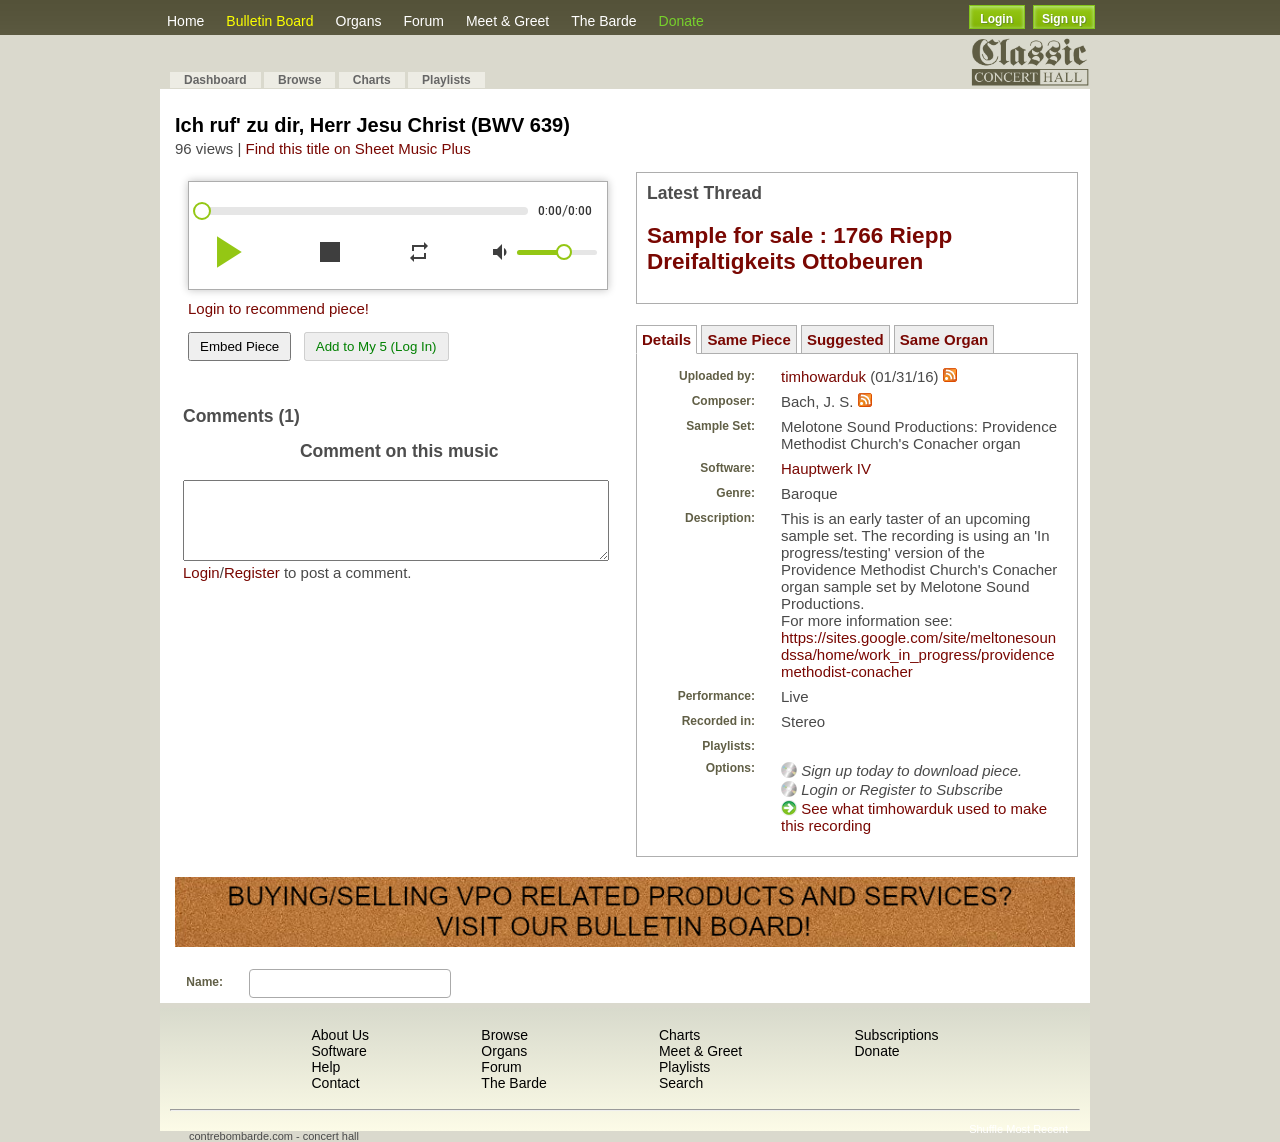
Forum (423, 21)
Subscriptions (896, 1035)
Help (325, 1067)
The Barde (603, 21)
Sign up (1064, 19)
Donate (681, 21)
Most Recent (1037, 1129)
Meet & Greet (507, 21)
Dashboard (215, 80)
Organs (359, 21)
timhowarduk (823, 376)
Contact (335, 1083)
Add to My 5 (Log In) (376, 346)
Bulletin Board (269, 21)
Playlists (446, 80)
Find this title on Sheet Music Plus (358, 148)
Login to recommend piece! (278, 308)
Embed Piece (239, 346)
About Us (340, 1035)
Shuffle (986, 1129)
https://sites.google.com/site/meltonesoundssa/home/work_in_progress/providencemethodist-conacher (918, 654)
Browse (299, 80)
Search (681, 1083)
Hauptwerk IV (826, 468)
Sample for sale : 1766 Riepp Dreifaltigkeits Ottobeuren (799, 248)
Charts (372, 80)
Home (185, 21)
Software (338, 1051)
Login (996, 19)
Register (252, 587)
